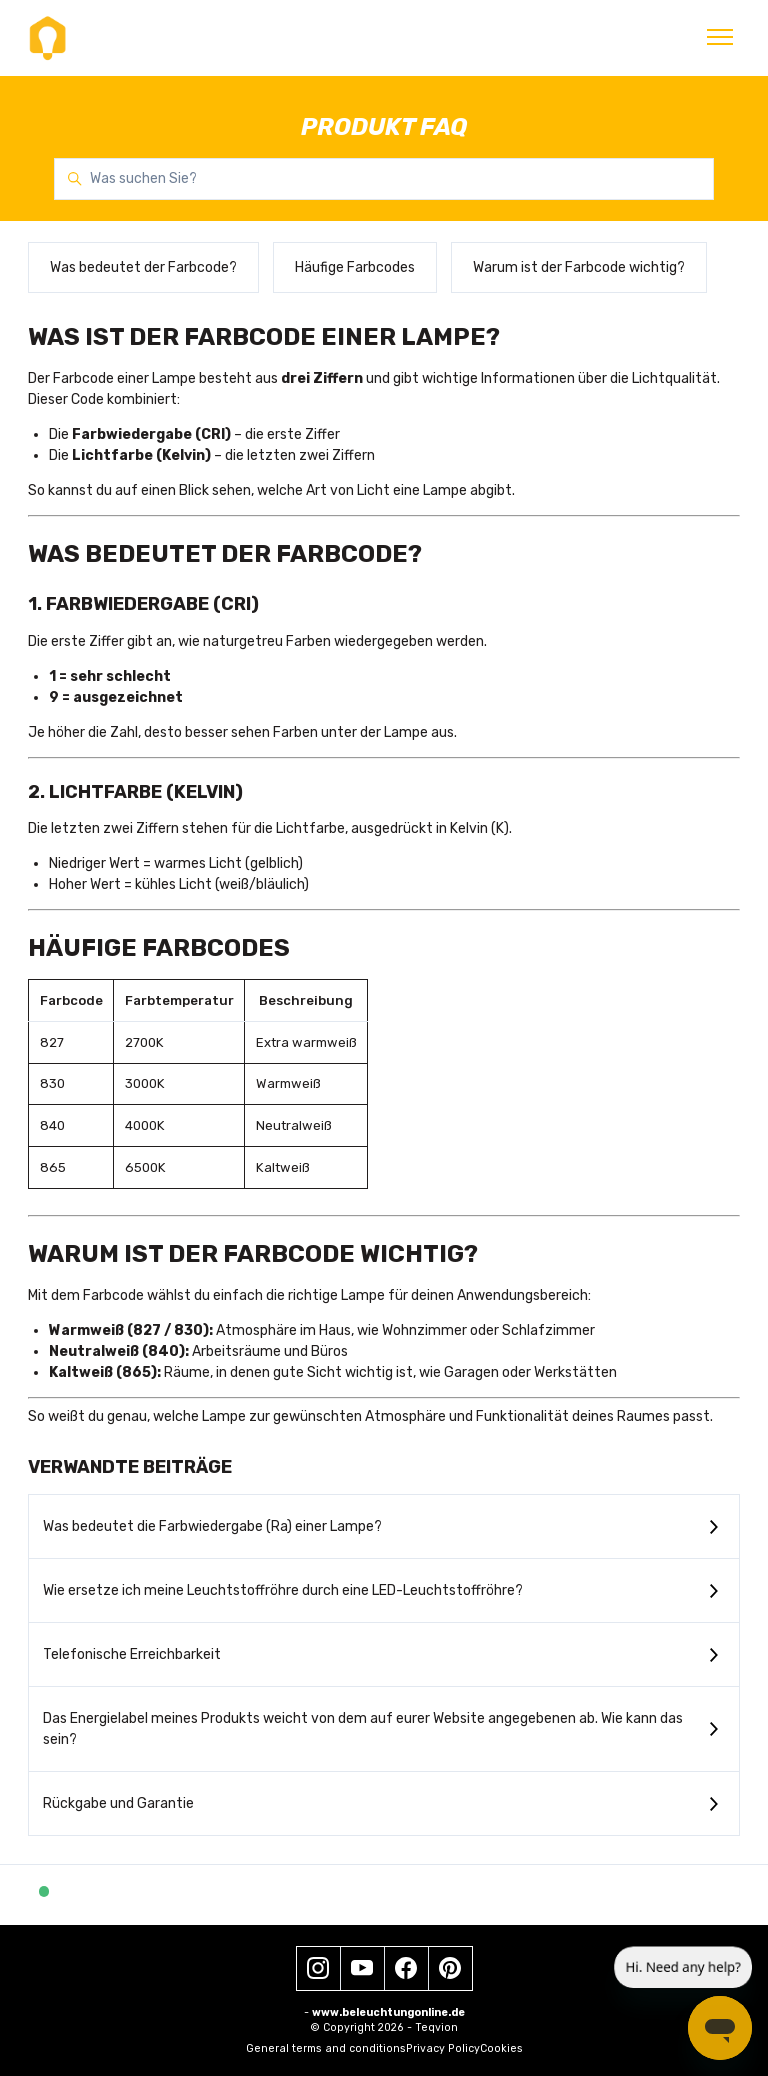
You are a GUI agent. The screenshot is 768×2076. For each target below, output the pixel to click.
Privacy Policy (443, 2048)
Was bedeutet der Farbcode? (143, 267)
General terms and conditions (326, 2048)
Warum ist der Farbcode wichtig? (579, 267)
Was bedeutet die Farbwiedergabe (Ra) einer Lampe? (212, 1526)
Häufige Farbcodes (355, 267)
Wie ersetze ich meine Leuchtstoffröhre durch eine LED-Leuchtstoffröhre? (283, 1590)
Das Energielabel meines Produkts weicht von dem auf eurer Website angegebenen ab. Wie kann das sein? (363, 1729)
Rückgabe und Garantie (118, 1803)
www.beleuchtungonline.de (388, 2012)
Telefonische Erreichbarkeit (132, 1654)
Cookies (501, 2048)
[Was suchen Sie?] (384, 179)
